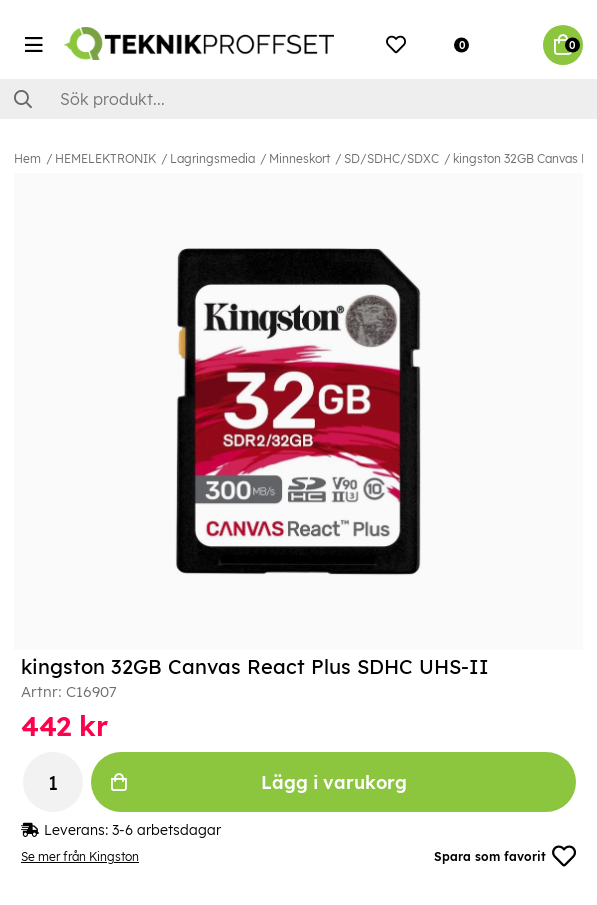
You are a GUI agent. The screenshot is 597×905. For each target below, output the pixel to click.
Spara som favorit (505, 856)
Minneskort (299, 158)
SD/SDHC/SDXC (391, 158)
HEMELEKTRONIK (105, 158)
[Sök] (298, 99)
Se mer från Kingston (80, 856)
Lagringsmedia (212, 158)
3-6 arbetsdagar (166, 830)
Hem (27, 158)
